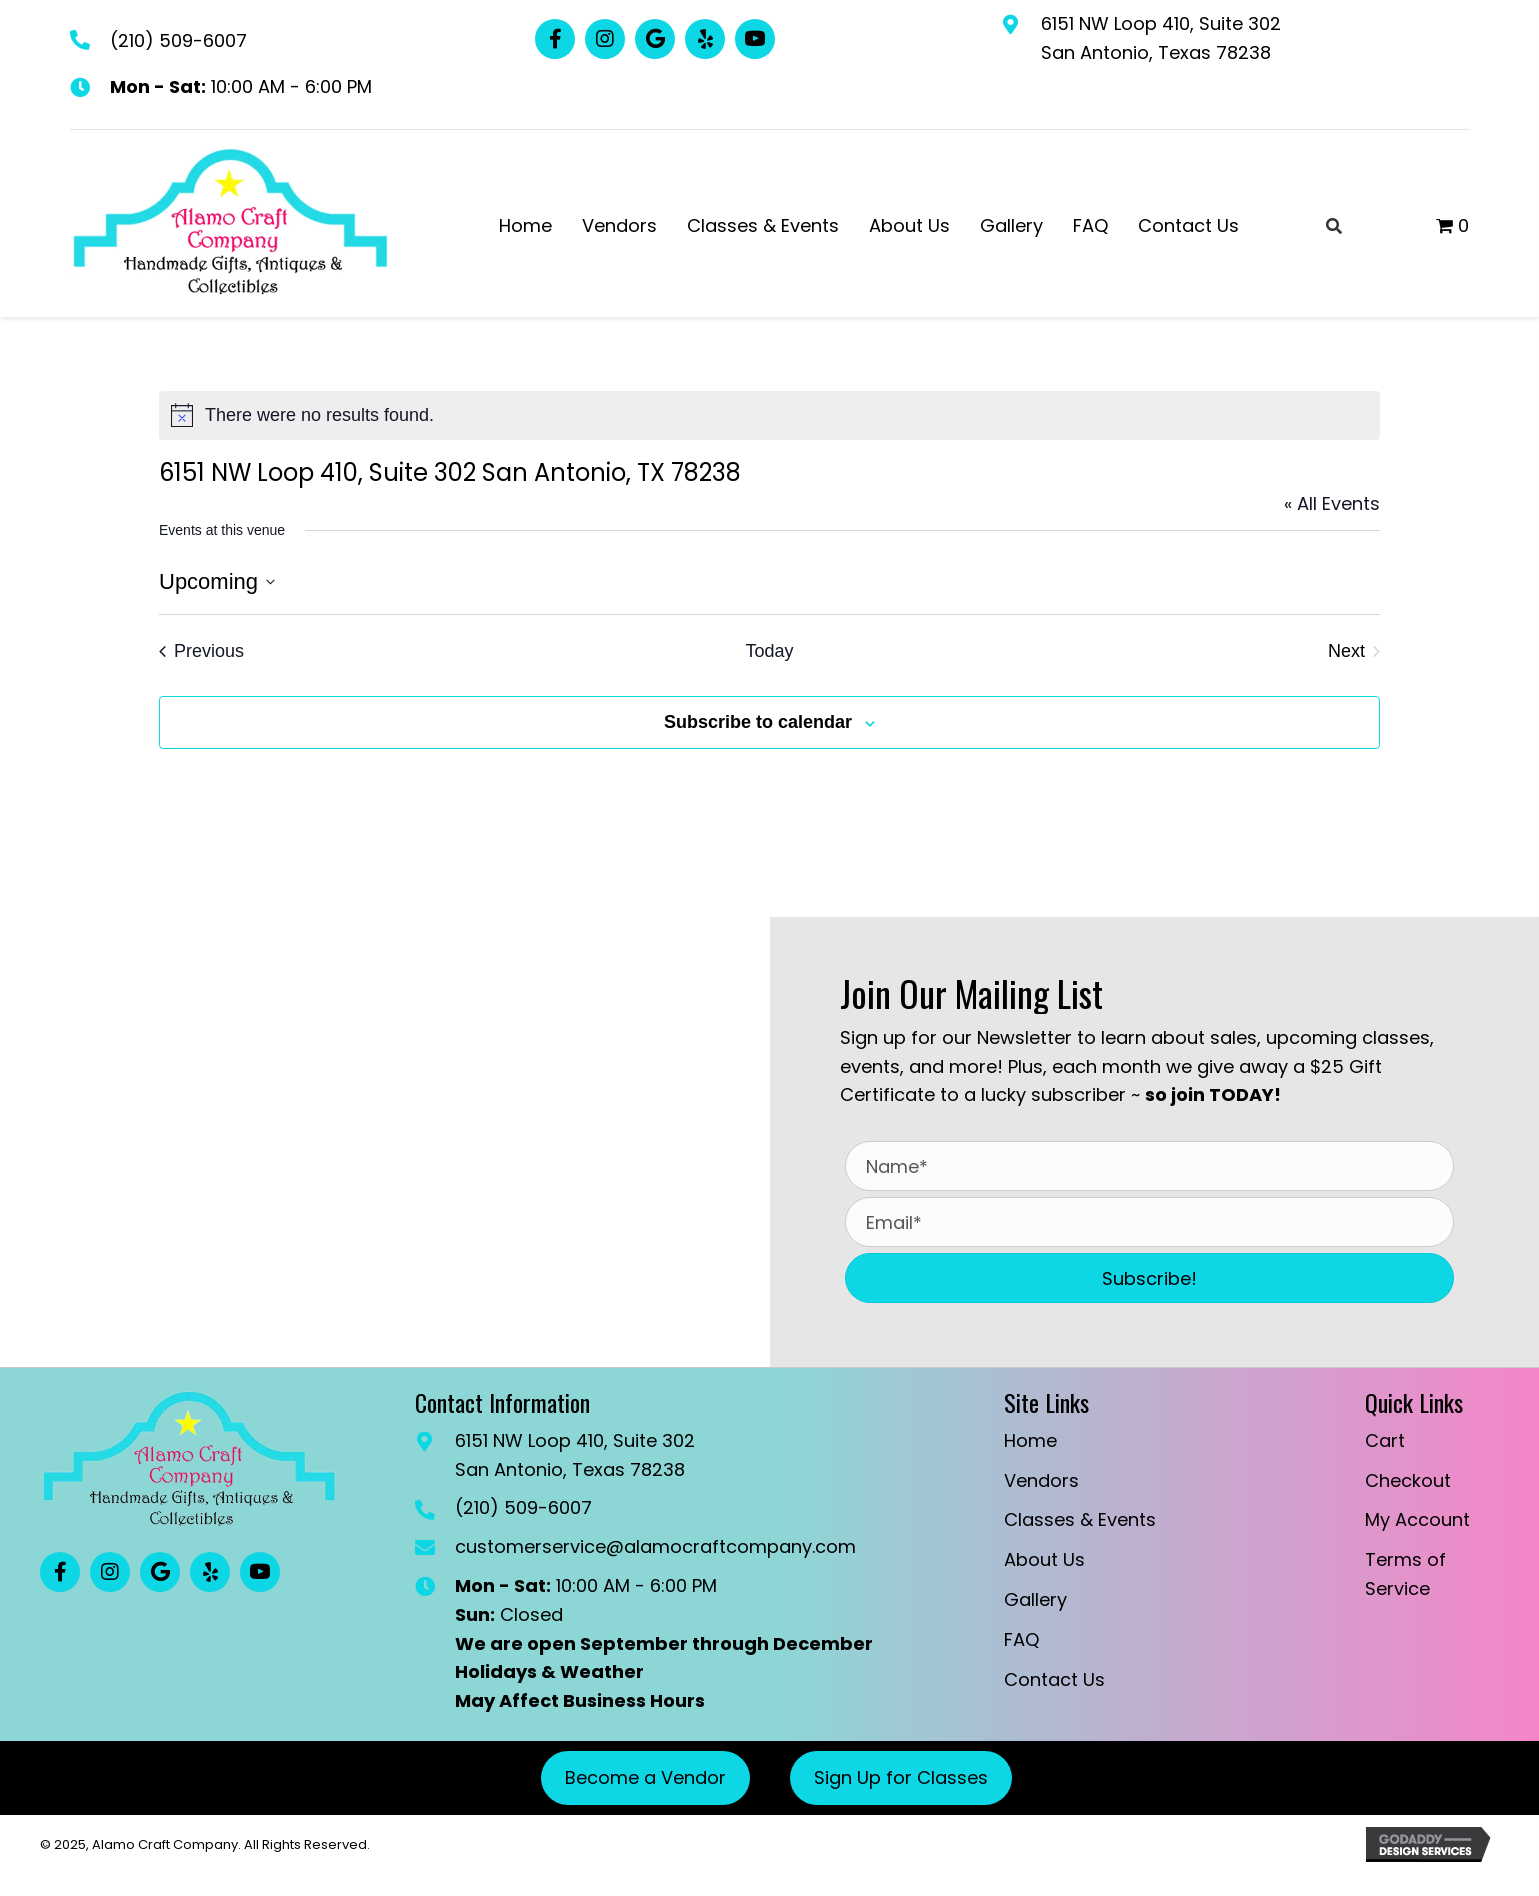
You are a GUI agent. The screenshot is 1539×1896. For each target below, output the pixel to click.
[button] (555, 39)
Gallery (1035, 1599)
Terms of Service (1405, 1574)
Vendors (1041, 1480)
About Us (1044, 1559)
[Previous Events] (201, 651)
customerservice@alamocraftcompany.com (655, 1546)
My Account (1417, 1519)
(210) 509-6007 (178, 40)
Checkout (1408, 1480)
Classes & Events (1080, 1519)
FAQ (1021, 1639)
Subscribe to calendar (758, 722)
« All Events (1332, 503)
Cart (1385, 1440)
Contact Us (1054, 1679)
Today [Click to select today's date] (769, 651)
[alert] (769, 415)
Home (1030, 1440)
